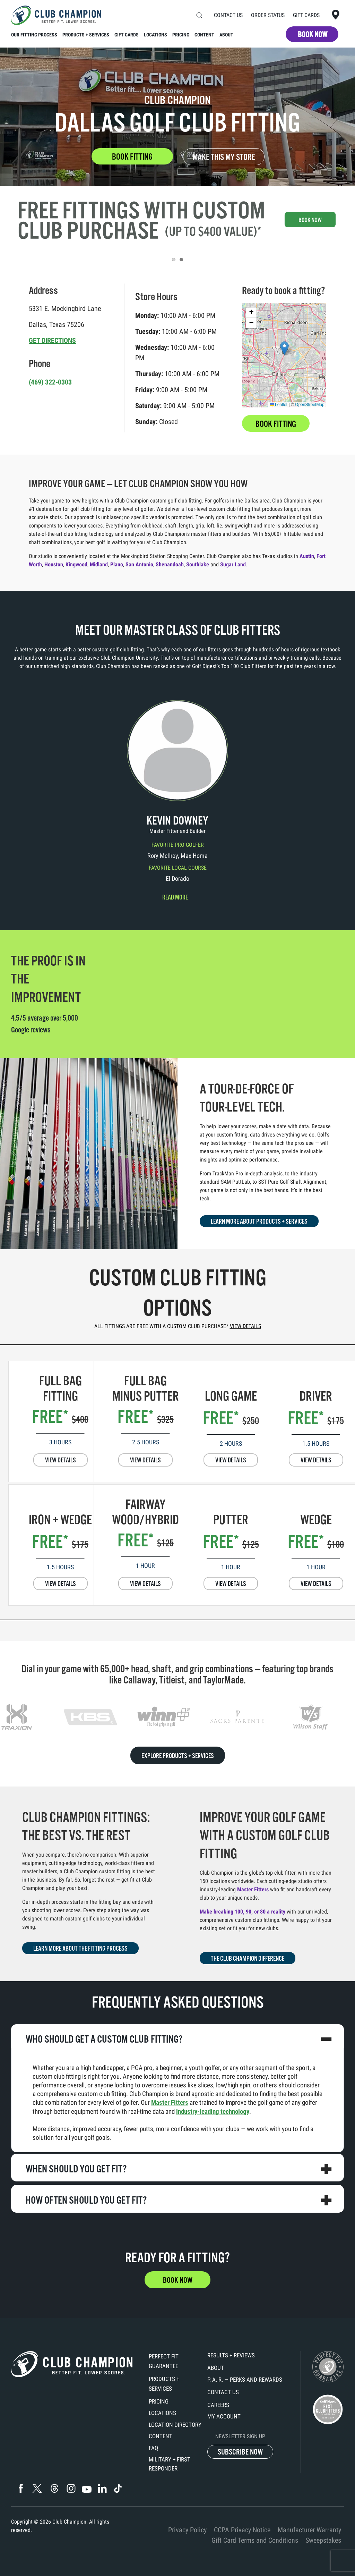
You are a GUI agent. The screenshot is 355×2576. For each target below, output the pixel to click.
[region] (177, 1716)
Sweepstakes (323, 2540)
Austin (307, 556)
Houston (53, 564)
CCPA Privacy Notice (242, 2530)
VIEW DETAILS (60, 1460)
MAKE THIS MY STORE (223, 157)
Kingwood (76, 564)
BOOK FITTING (132, 157)
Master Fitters (253, 1889)
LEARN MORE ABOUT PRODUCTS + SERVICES (259, 1221)
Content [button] (204, 34)
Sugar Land (233, 564)
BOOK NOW (312, 34)
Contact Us (228, 15)
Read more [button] (175, 897)
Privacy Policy (187, 2530)
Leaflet (278, 404)
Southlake (197, 564)
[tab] (173, 259)
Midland (99, 564)
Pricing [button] (180, 34)
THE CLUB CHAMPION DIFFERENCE (247, 1958)
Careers (218, 2404)
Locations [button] (155, 34)
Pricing (158, 2401)
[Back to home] (56, 15)
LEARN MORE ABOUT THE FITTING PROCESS (80, 1948)
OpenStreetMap (309, 404)
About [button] (226, 34)
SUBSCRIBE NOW (240, 2452)
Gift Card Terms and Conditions (254, 2540)
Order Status (268, 15)
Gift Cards (306, 15)
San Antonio (139, 564)
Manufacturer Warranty (309, 2530)
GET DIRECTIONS (52, 340)
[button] (199, 15)
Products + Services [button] (85, 34)
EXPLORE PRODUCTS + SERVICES (177, 1756)
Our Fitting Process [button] (34, 34)
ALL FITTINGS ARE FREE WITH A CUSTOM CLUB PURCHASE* (177, 1326)
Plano (116, 564)
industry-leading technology (212, 2111)
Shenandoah (170, 564)
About (215, 2367)
